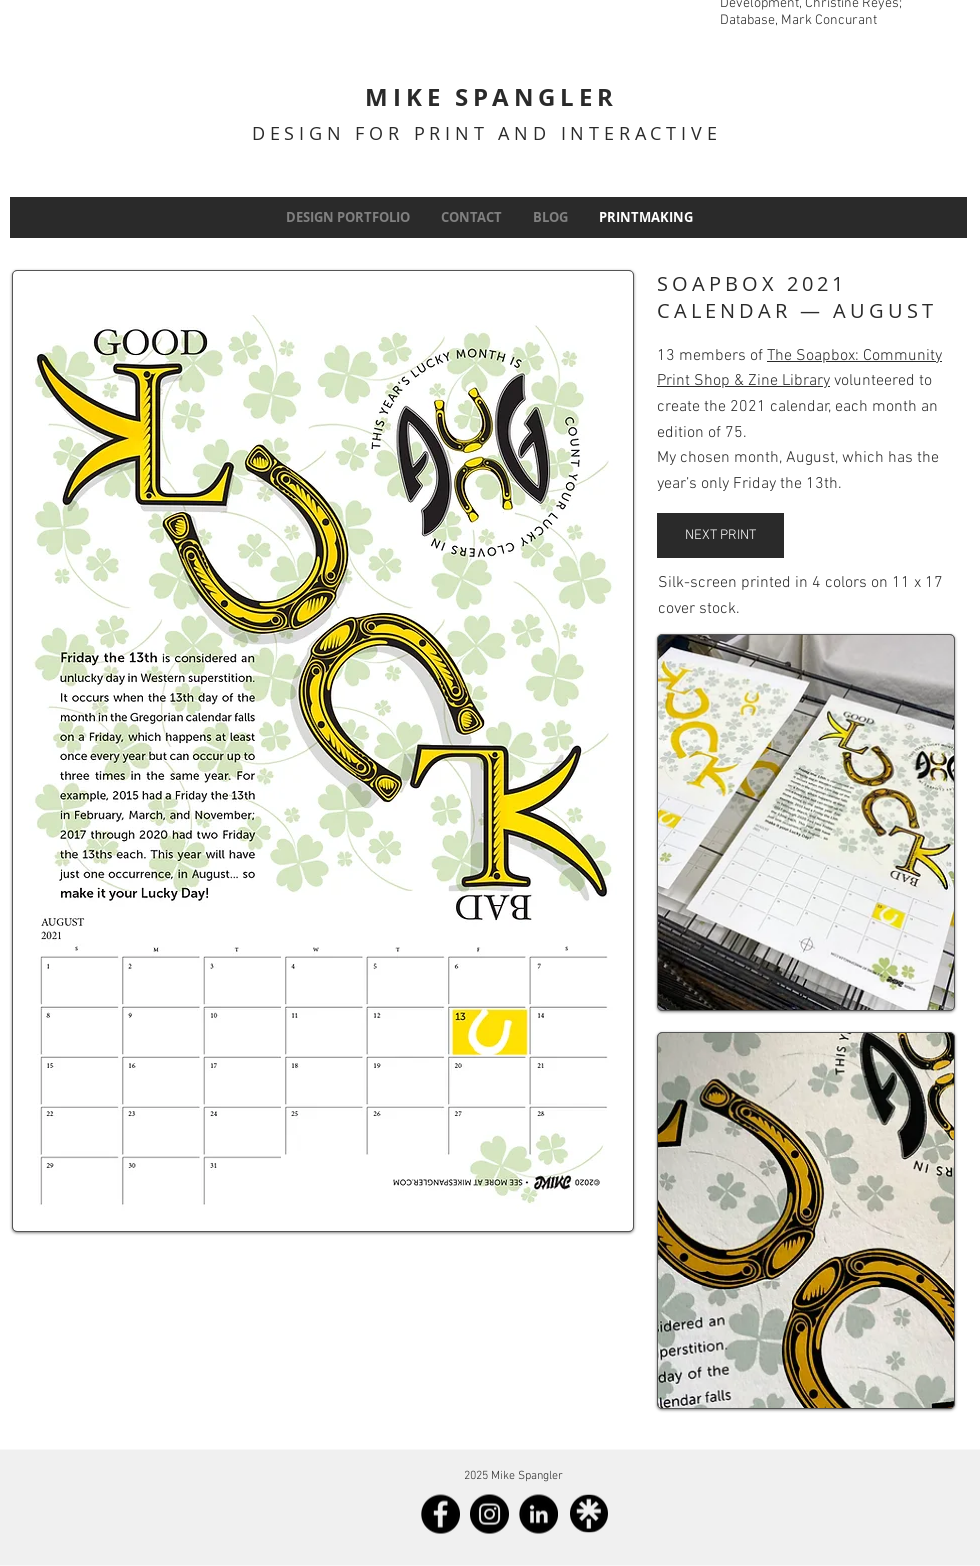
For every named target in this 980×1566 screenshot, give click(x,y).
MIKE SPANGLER (491, 97)
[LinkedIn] (538, 1514)
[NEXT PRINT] (720, 535)
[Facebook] (440, 1514)
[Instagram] (489, 1514)
